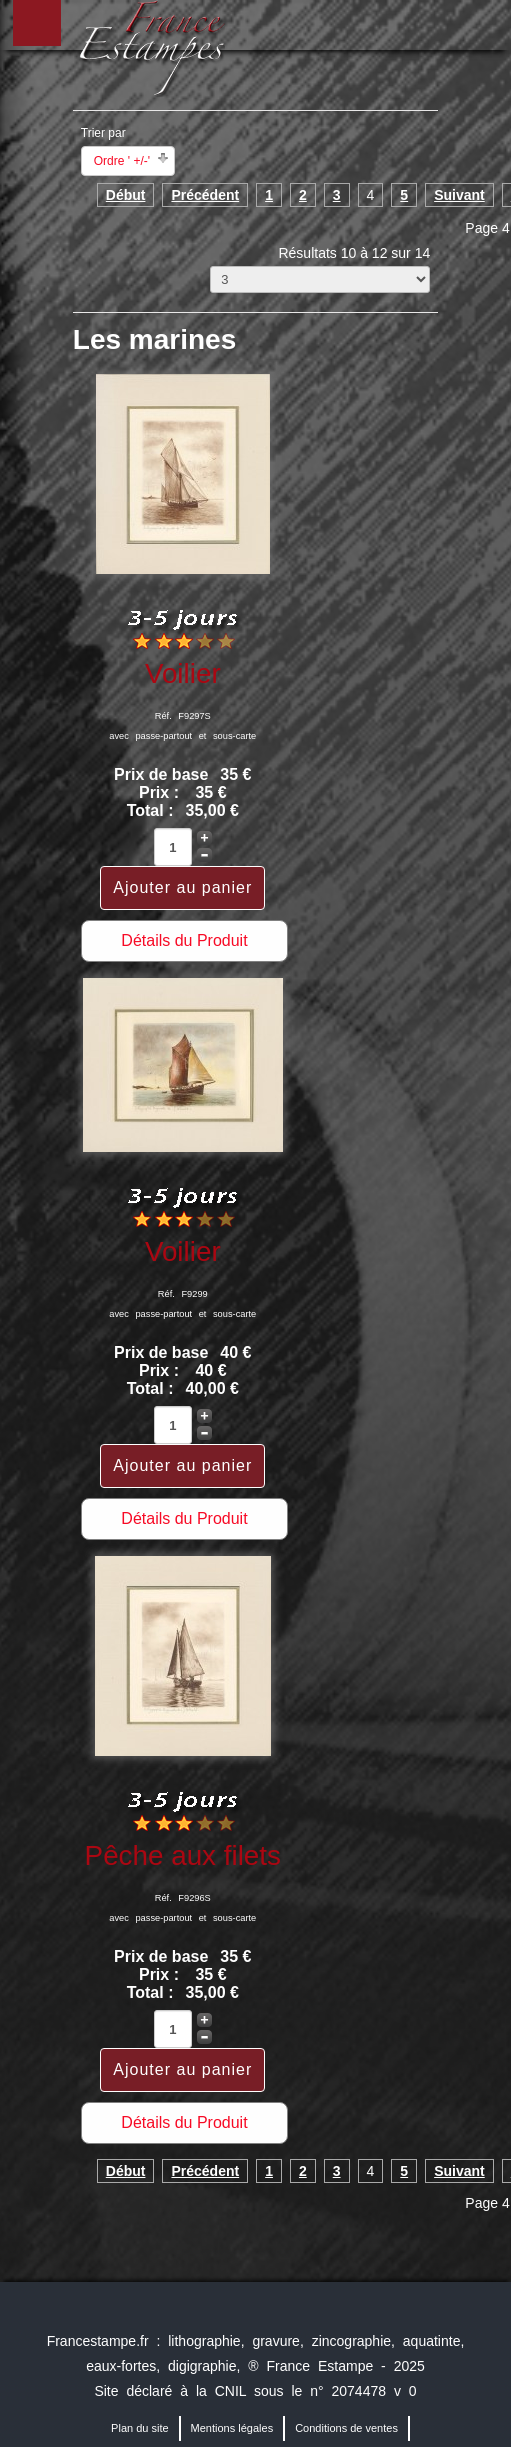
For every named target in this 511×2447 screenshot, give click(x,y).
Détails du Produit (184, 940)
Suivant (459, 195)
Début (126, 195)
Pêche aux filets (183, 1855)
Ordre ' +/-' (122, 161)
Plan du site (139, 2428)
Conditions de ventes (346, 2428)
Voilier (183, 673)
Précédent (205, 195)
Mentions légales (232, 2428)
